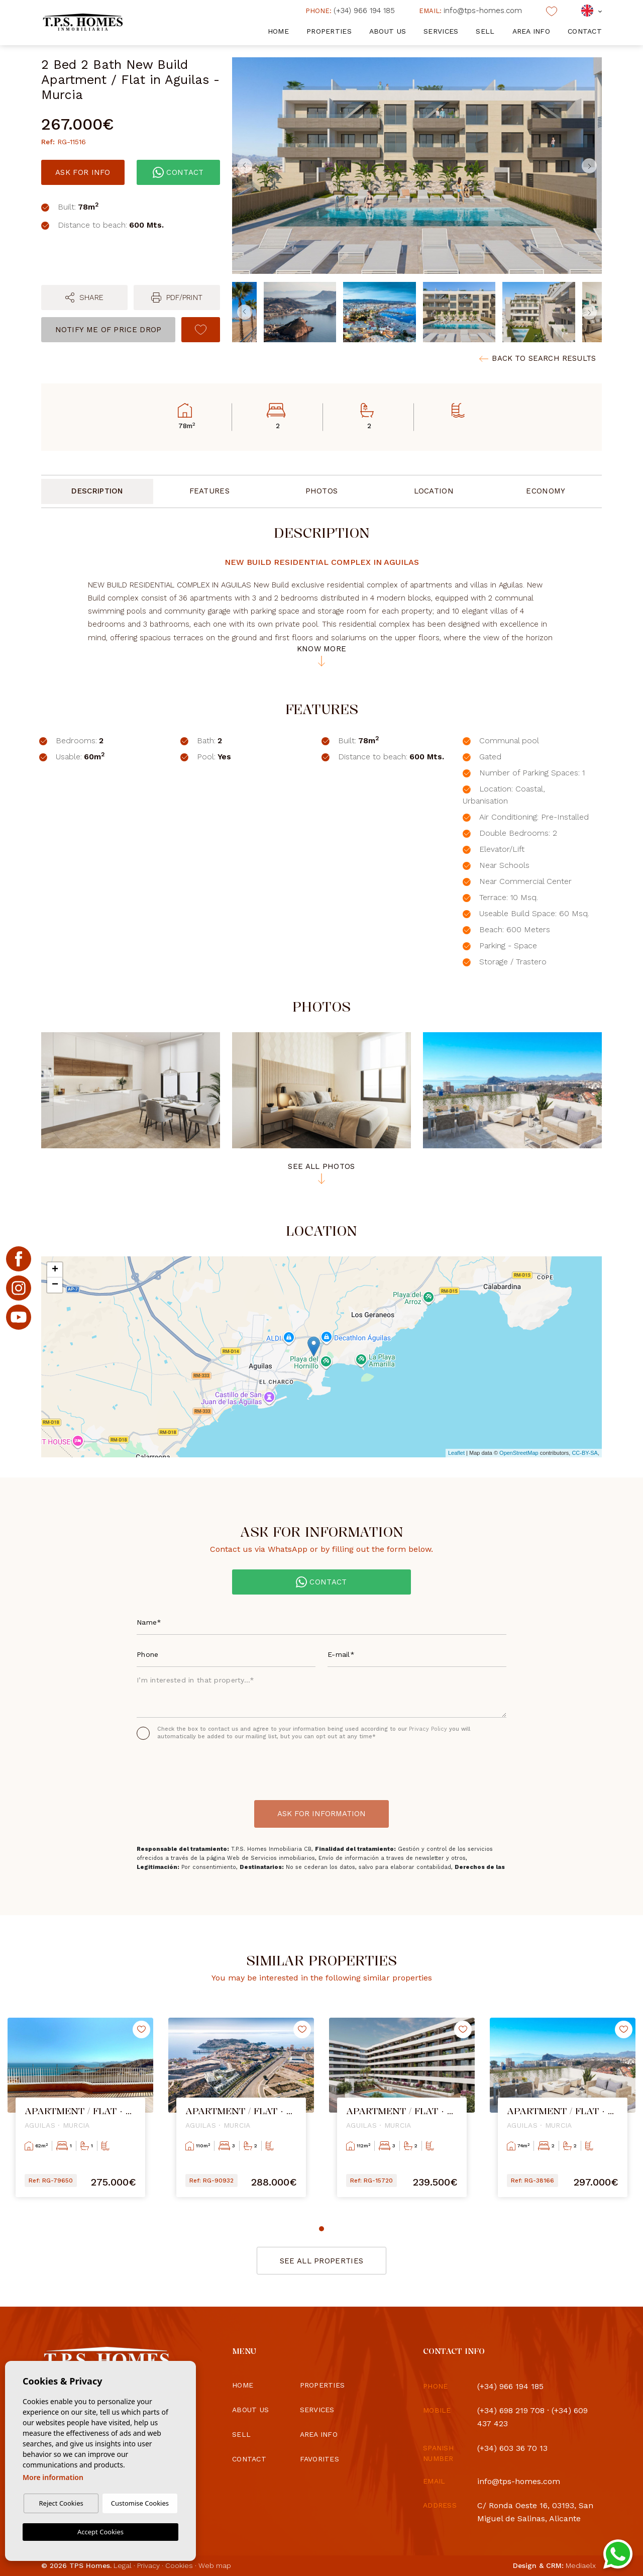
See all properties (321, 2260)
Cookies (179, 2565)
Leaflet (456, 1453)
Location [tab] (434, 491)
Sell (485, 31)
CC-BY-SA (585, 1453)
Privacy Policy (429, 1729)
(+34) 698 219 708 (511, 2410)
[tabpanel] (80, 2115)
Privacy (148, 2565)
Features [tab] (209, 491)
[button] (84, 297)
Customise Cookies (140, 2503)
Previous (242, 165)
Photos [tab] (321, 491)
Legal (123, 2565)
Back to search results (537, 358)
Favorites (320, 2459)
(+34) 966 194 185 (350, 10)
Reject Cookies (61, 2503)
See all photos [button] (321, 1173)
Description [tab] (97, 491)
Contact (585, 31)
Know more (322, 655)
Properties (329, 31)
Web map (214, 2565)
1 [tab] (321, 2228)
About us (387, 31)
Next (592, 165)
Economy (545, 491)
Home (278, 31)
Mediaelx (581, 2565)
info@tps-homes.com (470, 10)
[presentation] (190, 1766)
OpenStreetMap (519, 1453)
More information (53, 2477)
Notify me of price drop (108, 329)
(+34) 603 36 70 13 (512, 2448)
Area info (531, 31)
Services (440, 31)
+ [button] (55, 1269)
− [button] (55, 1285)
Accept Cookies (100, 2531)
